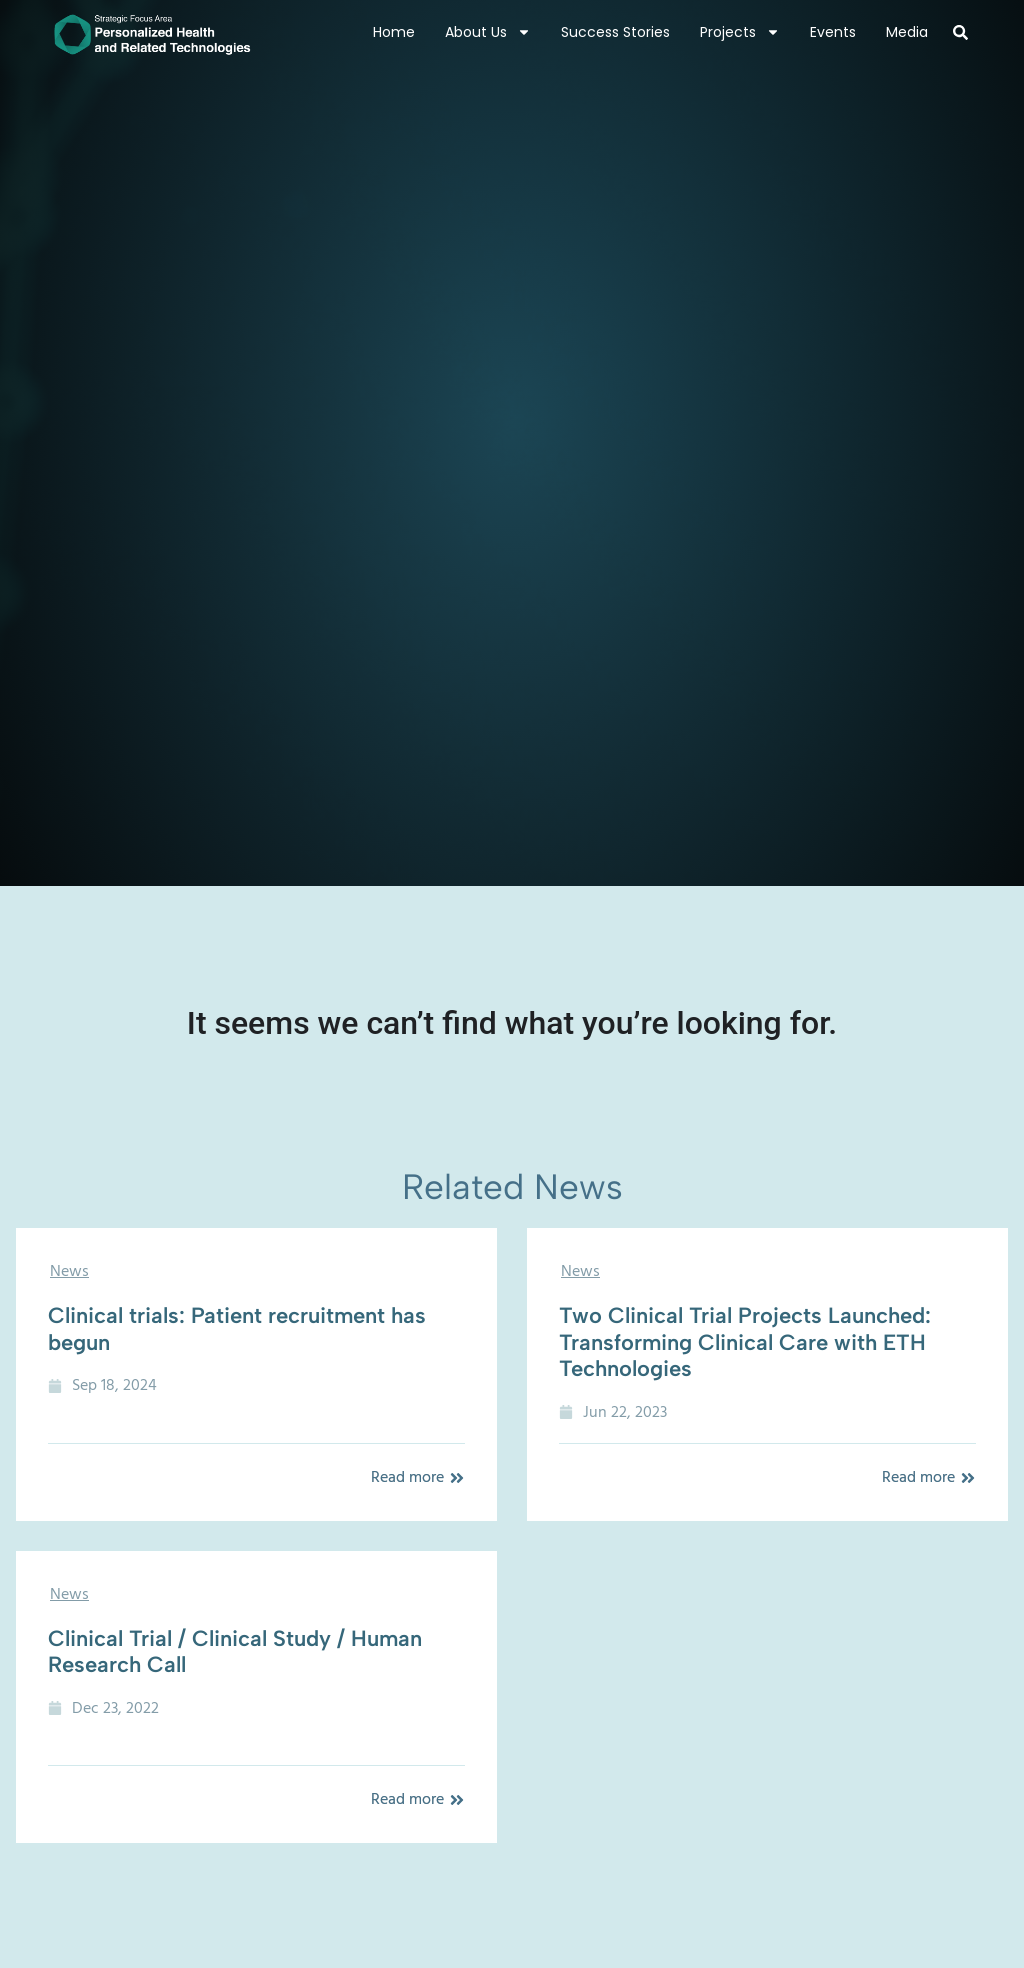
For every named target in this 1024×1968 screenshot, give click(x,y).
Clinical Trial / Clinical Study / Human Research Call (235, 1651)
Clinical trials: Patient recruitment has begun (237, 1328)
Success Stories (615, 32)
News (69, 1271)
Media (907, 32)
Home (394, 32)
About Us (488, 32)
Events (833, 32)
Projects (740, 32)
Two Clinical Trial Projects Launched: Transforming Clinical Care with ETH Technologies (745, 1342)
